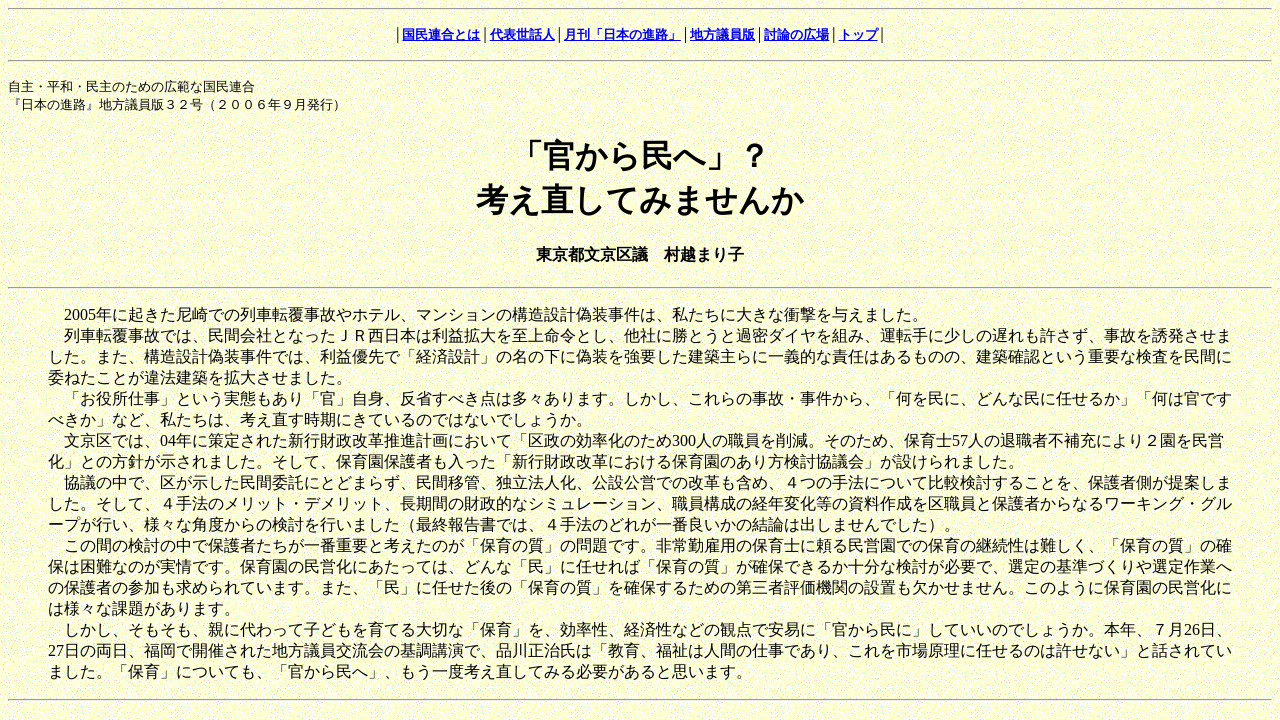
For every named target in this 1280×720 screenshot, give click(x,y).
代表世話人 (522, 34)
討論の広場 (796, 34)
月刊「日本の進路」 (622, 34)
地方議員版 (722, 34)
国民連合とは (441, 34)
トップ (858, 34)
